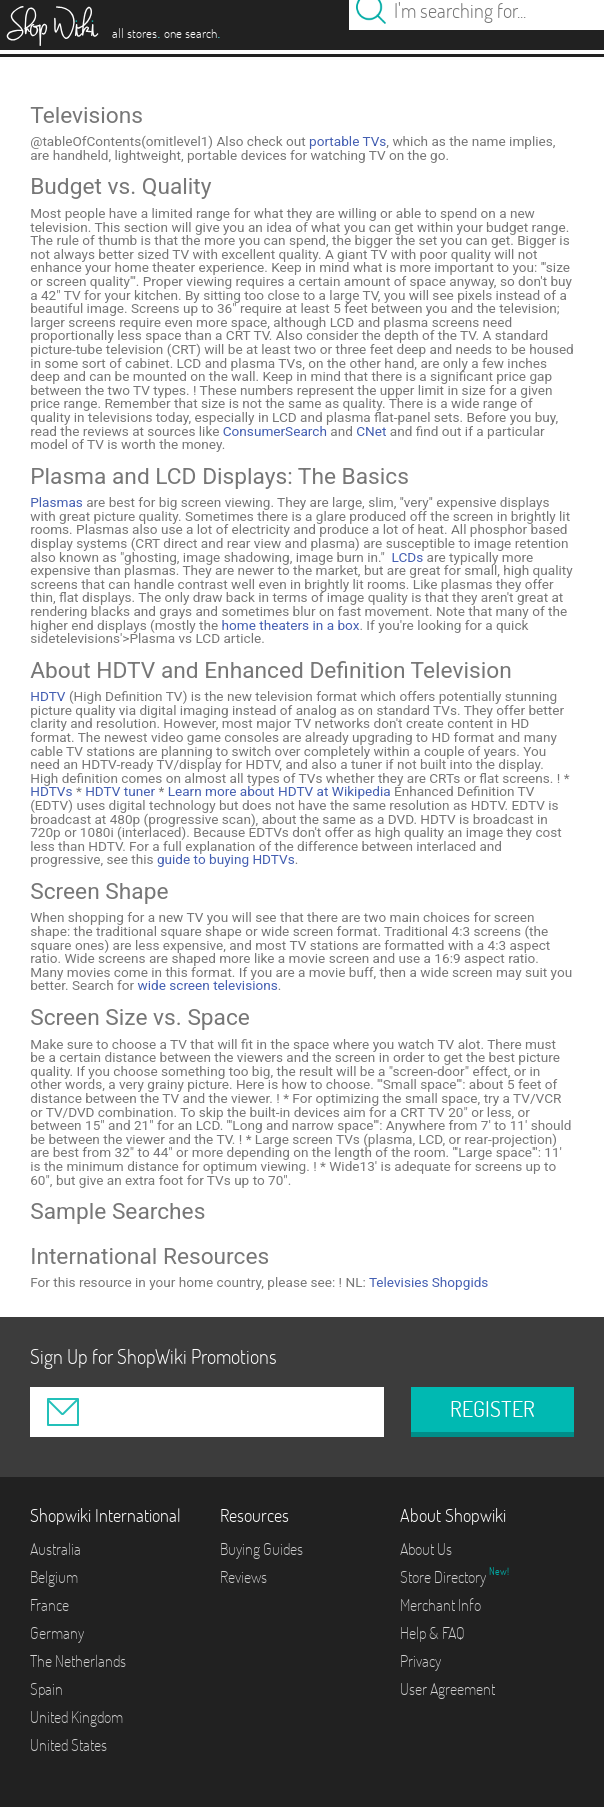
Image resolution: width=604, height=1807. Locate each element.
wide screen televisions (207, 985)
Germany (57, 1633)
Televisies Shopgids (428, 1282)
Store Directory (444, 1577)
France (49, 1605)
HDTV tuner (118, 791)
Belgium (54, 1577)
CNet (371, 431)
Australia (55, 1549)
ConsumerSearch (275, 431)
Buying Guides (261, 1549)
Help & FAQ (432, 1633)
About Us (426, 1549)
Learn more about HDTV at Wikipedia (277, 791)
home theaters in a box (291, 625)
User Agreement (447, 1689)
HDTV (47, 696)
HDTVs (51, 791)
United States (68, 1745)
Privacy (420, 1661)
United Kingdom (76, 1717)
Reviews (243, 1577)
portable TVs (347, 141)
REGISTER (492, 1409)
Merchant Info (440, 1605)
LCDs (408, 557)
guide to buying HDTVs (226, 859)
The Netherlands (78, 1661)
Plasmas (56, 502)
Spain (46, 1689)
